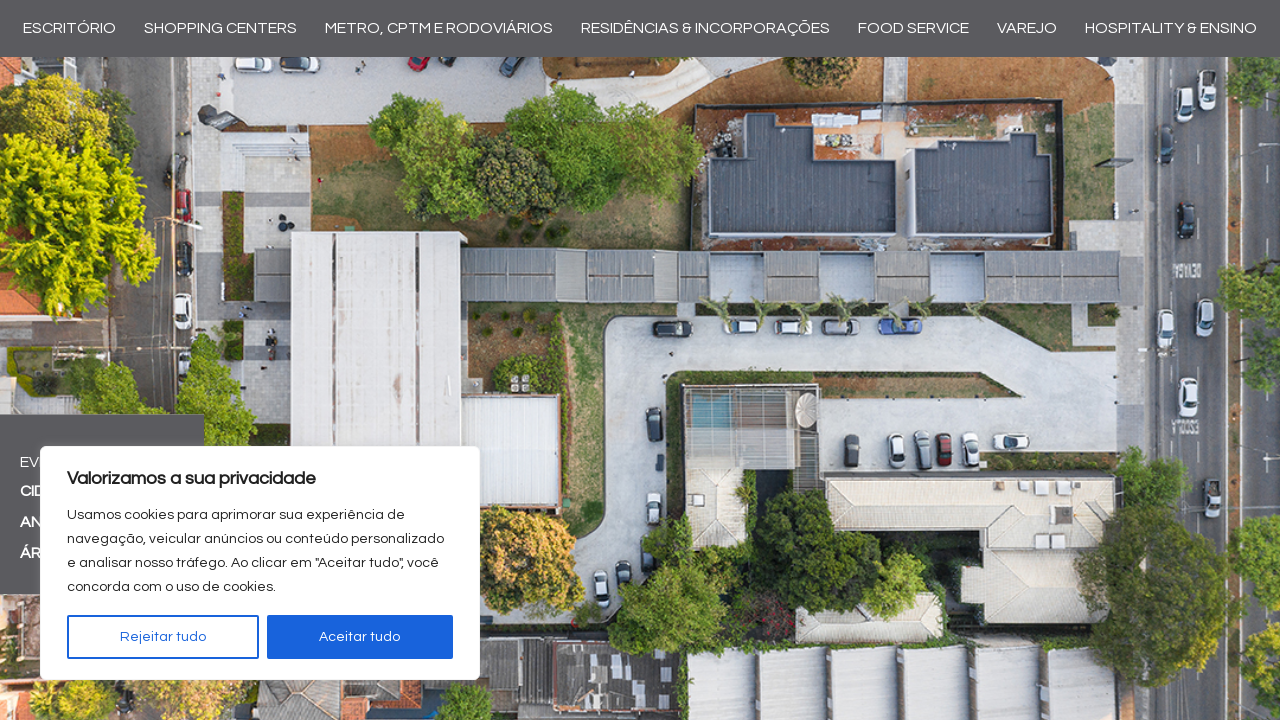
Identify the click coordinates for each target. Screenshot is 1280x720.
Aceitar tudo (359, 637)
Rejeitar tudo (163, 637)
